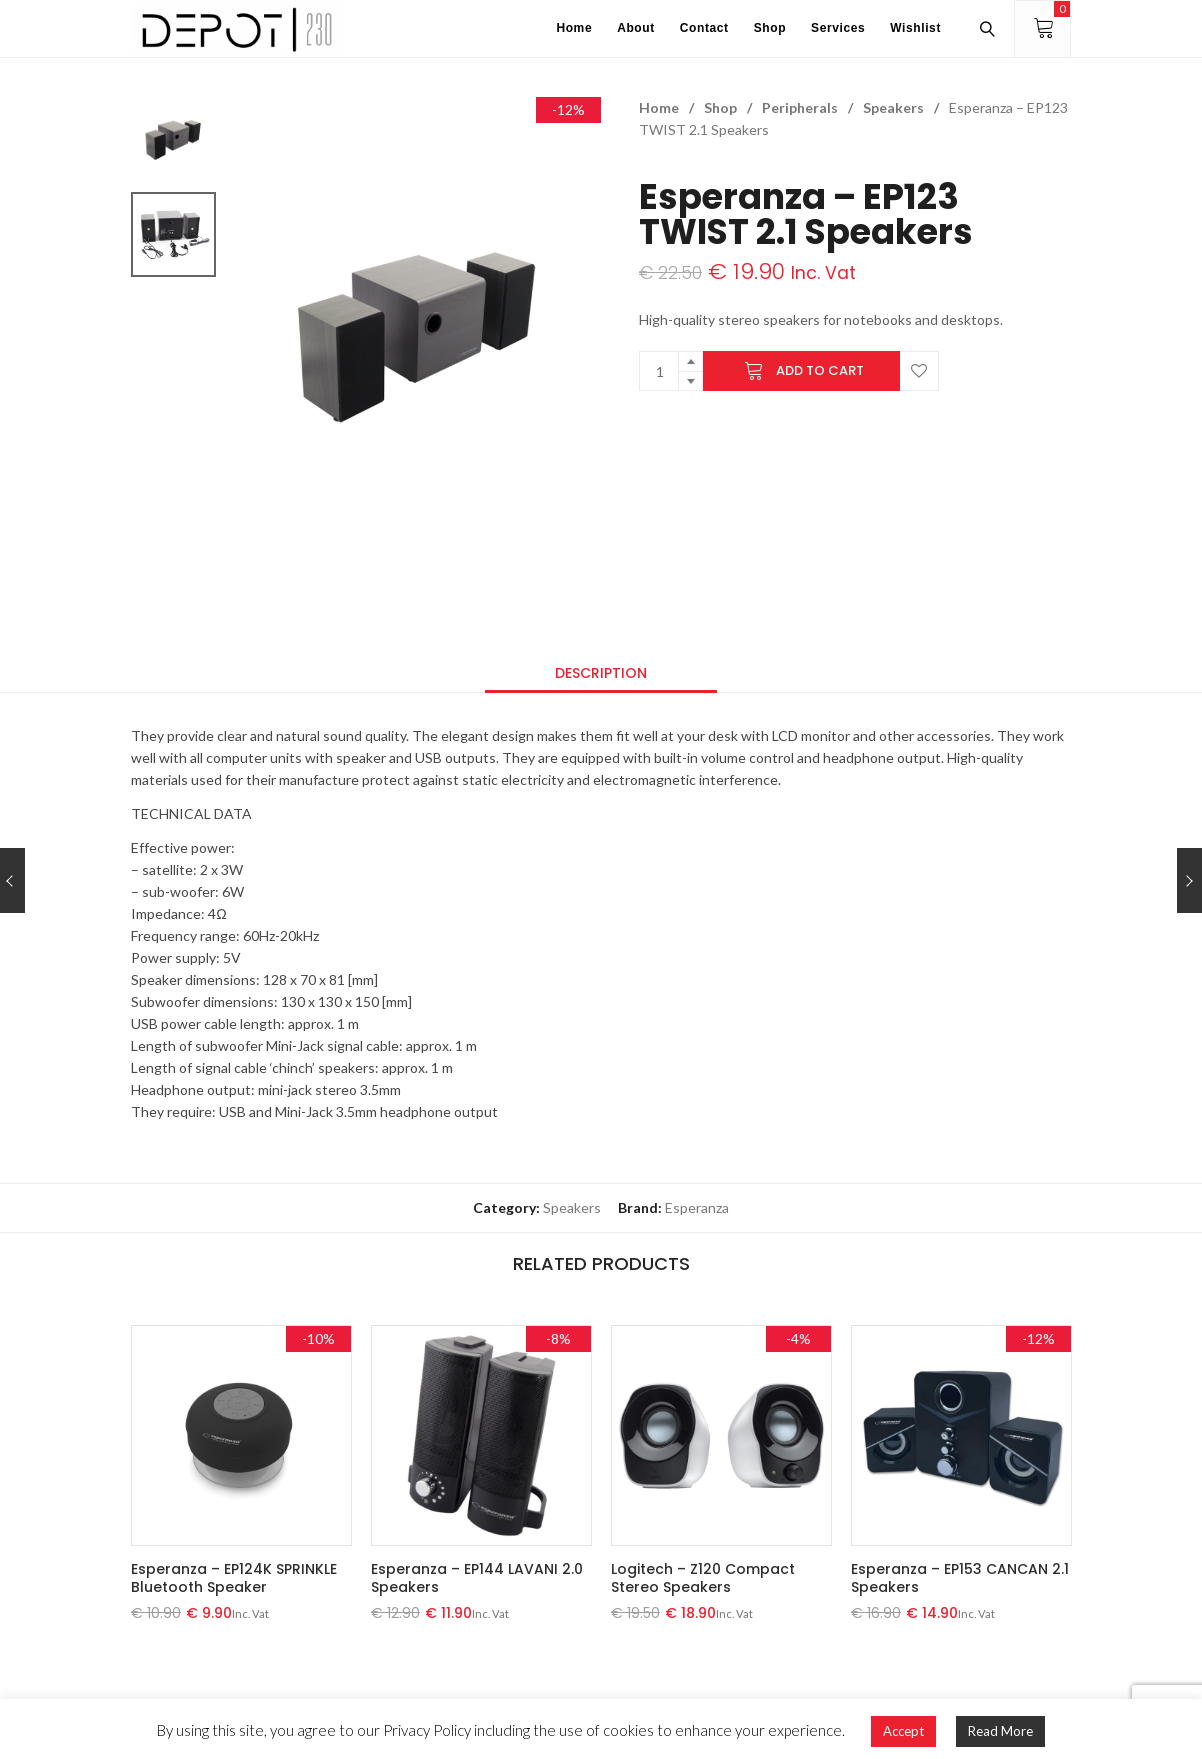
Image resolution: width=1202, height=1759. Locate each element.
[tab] (601, 673)
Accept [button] (903, 1731)
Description (601, 673)
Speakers (893, 107)
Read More (1000, 1731)
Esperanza (697, 1207)
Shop (720, 107)
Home (659, 107)
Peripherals (800, 107)
